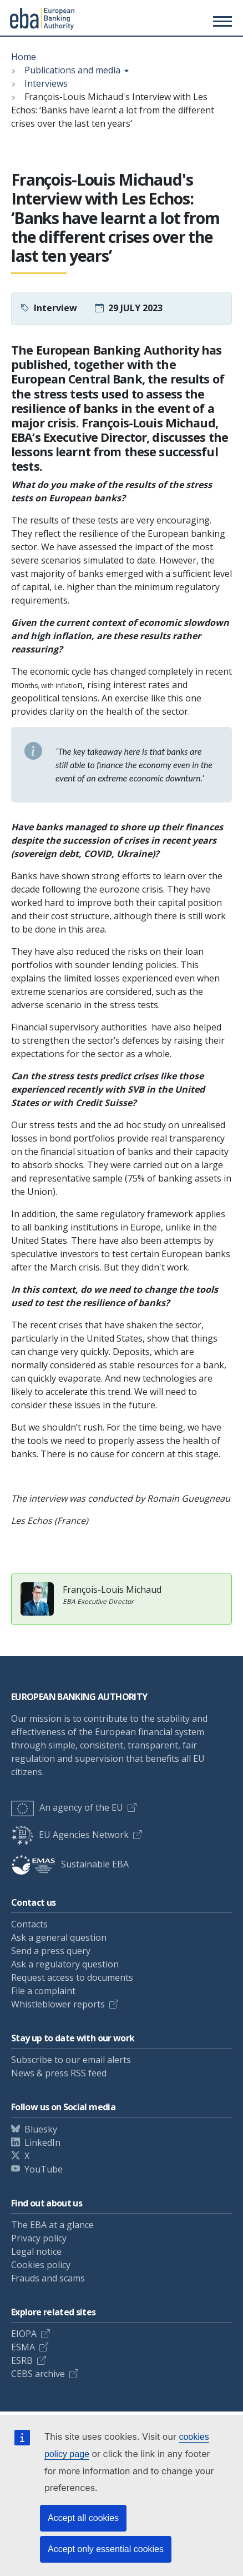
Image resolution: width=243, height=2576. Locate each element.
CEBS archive (38, 2374)
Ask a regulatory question (65, 1964)
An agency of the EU (67, 1807)
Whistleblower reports (58, 2004)
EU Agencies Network (70, 1834)
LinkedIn (42, 2142)
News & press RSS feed (59, 2073)
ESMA (23, 2347)
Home (23, 57)
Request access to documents (72, 1977)
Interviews (46, 83)
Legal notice (36, 2251)
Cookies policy (40, 2265)
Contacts (29, 1924)
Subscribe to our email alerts (71, 2060)
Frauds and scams (48, 2278)
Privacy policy (39, 2238)
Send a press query (50, 1951)
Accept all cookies (83, 2518)
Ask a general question (59, 1937)
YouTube (43, 2169)
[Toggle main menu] (221, 21)
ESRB (22, 2360)
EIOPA (24, 2334)
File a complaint (43, 1991)
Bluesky (40, 2129)
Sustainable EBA (70, 1864)
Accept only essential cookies (106, 2549)
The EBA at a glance (52, 2225)
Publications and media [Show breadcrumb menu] (72, 70)
